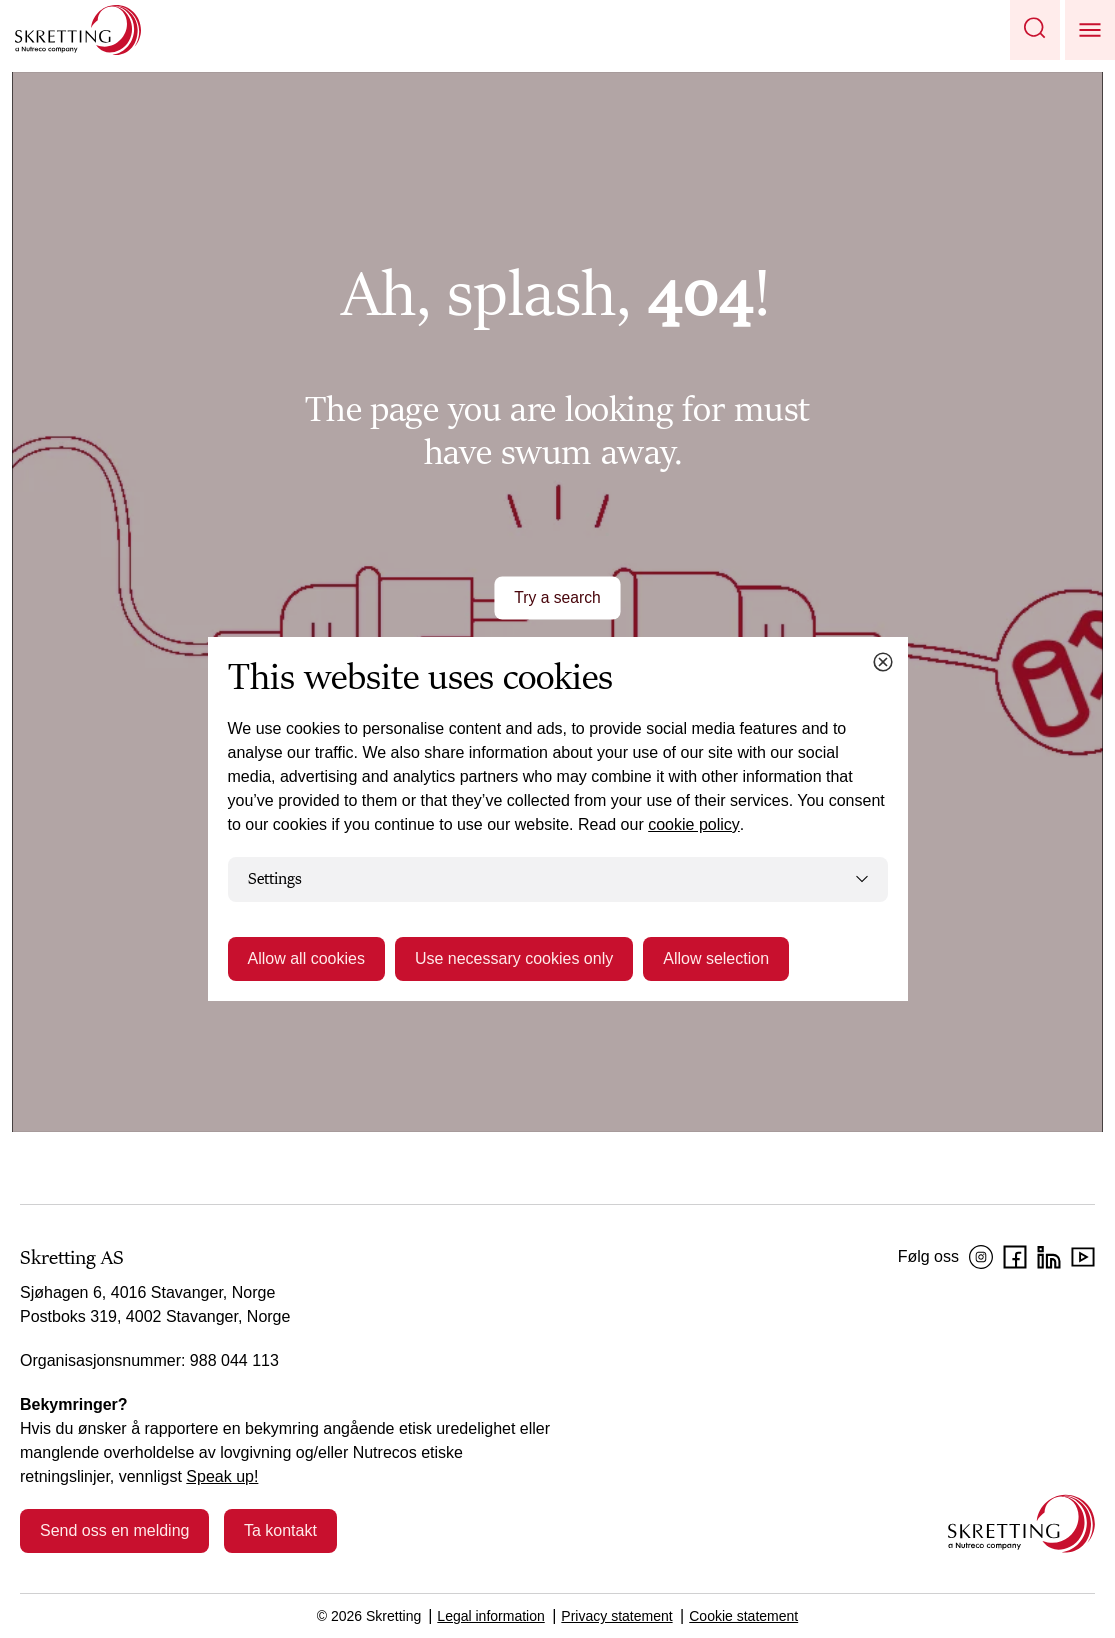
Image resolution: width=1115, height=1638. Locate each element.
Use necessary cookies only (514, 958)
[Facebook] (1015, 1257)
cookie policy (694, 824)
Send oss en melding (114, 1530)
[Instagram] (981, 1257)
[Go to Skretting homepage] (78, 30)
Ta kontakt (280, 1530)
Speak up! (222, 1476)
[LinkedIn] (1049, 1257)
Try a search (557, 597)
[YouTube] (1083, 1257)
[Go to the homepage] (1021, 1523)
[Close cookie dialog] (883, 662)
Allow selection (716, 958)
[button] (1035, 30)
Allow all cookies (306, 958)
